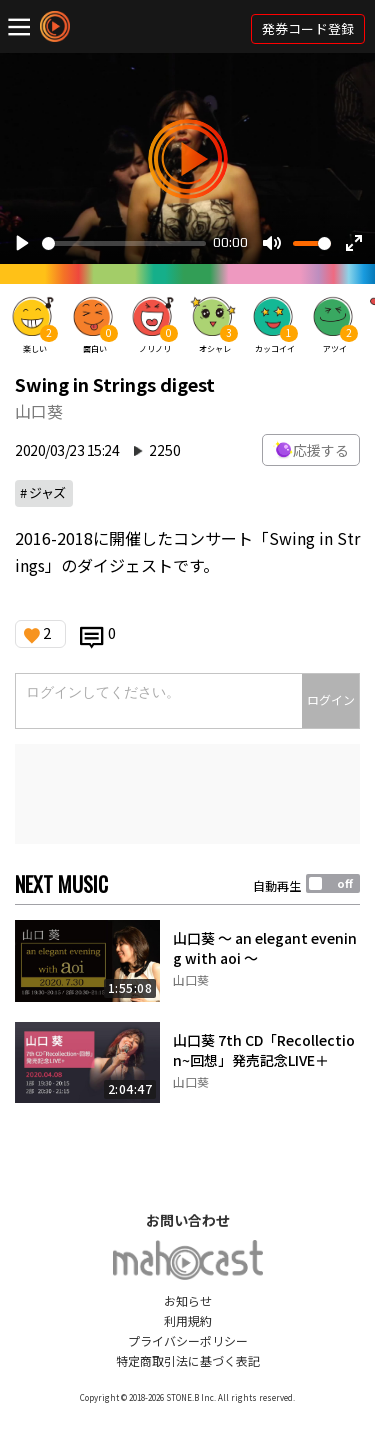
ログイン (331, 699)
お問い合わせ (188, 1220)
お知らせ (188, 1300)
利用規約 (188, 1320)
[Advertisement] (187, 794)
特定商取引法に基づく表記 (188, 1360)
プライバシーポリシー (188, 1340)
